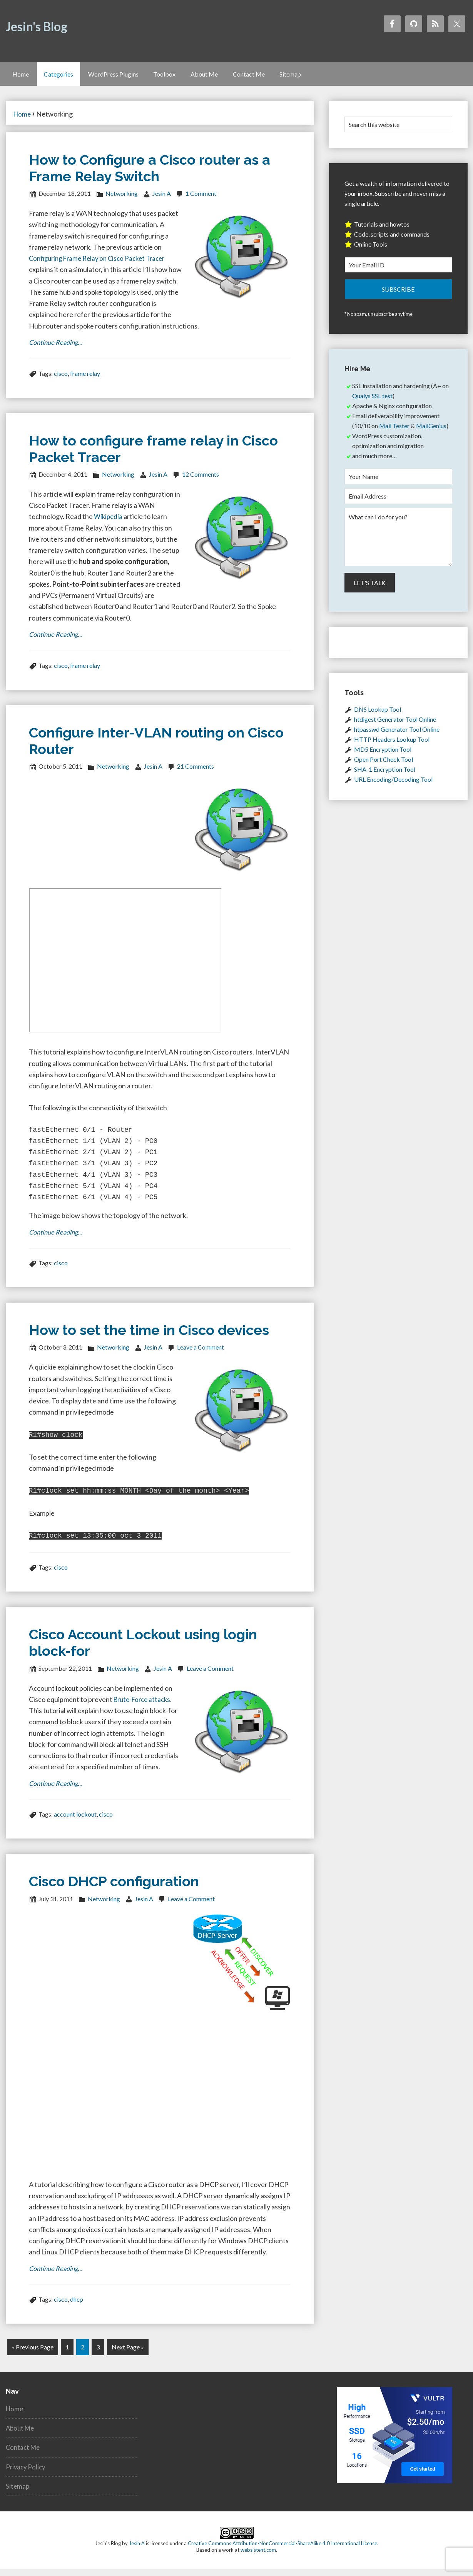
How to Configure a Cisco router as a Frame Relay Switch (149, 173)
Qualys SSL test (372, 401)
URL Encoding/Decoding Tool (393, 785)
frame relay (85, 380)
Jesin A (137, 2551)
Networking (121, 199)
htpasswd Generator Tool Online (397, 735)
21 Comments (195, 773)
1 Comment (201, 199)
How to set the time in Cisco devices (149, 1339)
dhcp (76, 2307)
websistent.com (258, 2557)
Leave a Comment (200, 1356)
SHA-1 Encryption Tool (384, 775)
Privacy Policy (26, 2473)
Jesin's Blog (36, 26)
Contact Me (24, 2454)
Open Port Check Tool (383, 765)
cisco (61, 380)
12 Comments (200, 481)
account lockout (75, 1821)
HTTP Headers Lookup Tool (392, 745)
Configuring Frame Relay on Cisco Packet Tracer (101, 264)
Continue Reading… (58, 348)
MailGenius (431, 431)
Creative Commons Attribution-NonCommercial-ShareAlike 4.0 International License (282, 2551)
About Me (21, 2435)
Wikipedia (109, 523)
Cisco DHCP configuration (114, 1889)
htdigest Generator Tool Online (395, 725)
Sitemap (18, 2493)
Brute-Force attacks (144, 1706)
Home (15, 2416)
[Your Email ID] (398, 271)
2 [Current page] (82, 2355)
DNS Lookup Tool (377, 715)
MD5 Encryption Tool (382, 755)
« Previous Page (32, 2355)
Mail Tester (394, 431)
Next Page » (128, 2355)
